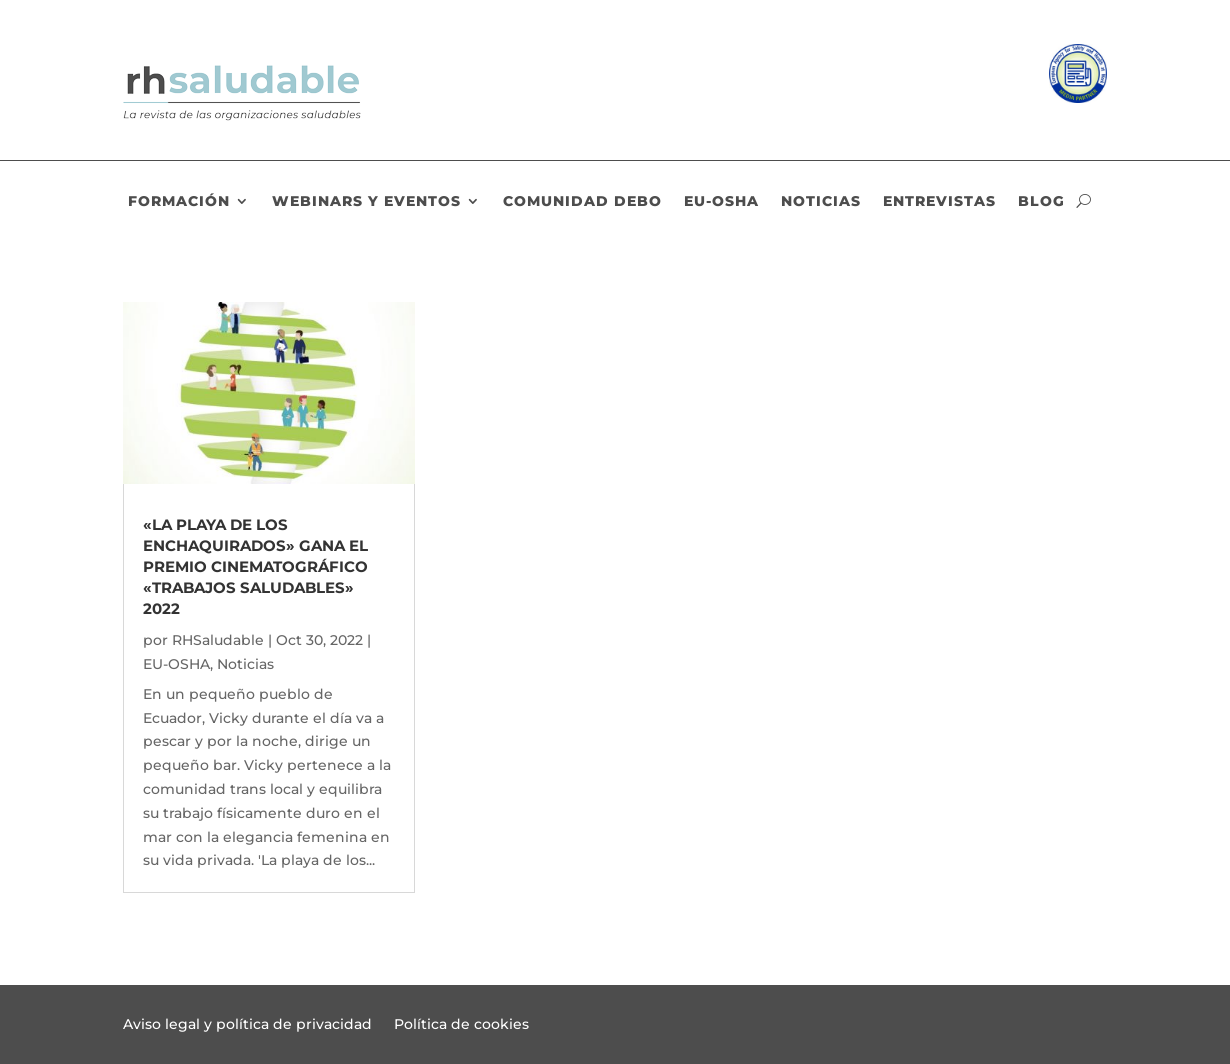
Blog (1041, 202)
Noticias (821, 202)
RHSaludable (218, 640)
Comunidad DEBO (582, 202)
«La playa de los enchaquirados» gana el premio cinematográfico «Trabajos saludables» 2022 (255, 566)
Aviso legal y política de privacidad (247, 1025)
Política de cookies (461, 1025)
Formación (179, 202)
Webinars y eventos (366, 202)
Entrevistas (939, 202)
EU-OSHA (721, 202)
